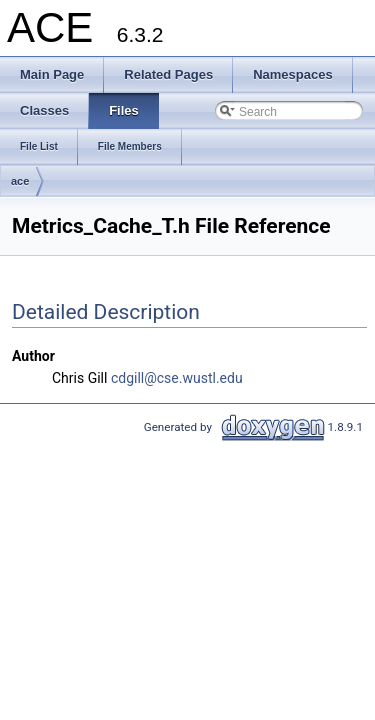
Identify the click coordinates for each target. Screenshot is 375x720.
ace (20, 181)
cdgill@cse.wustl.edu (177, 378)
